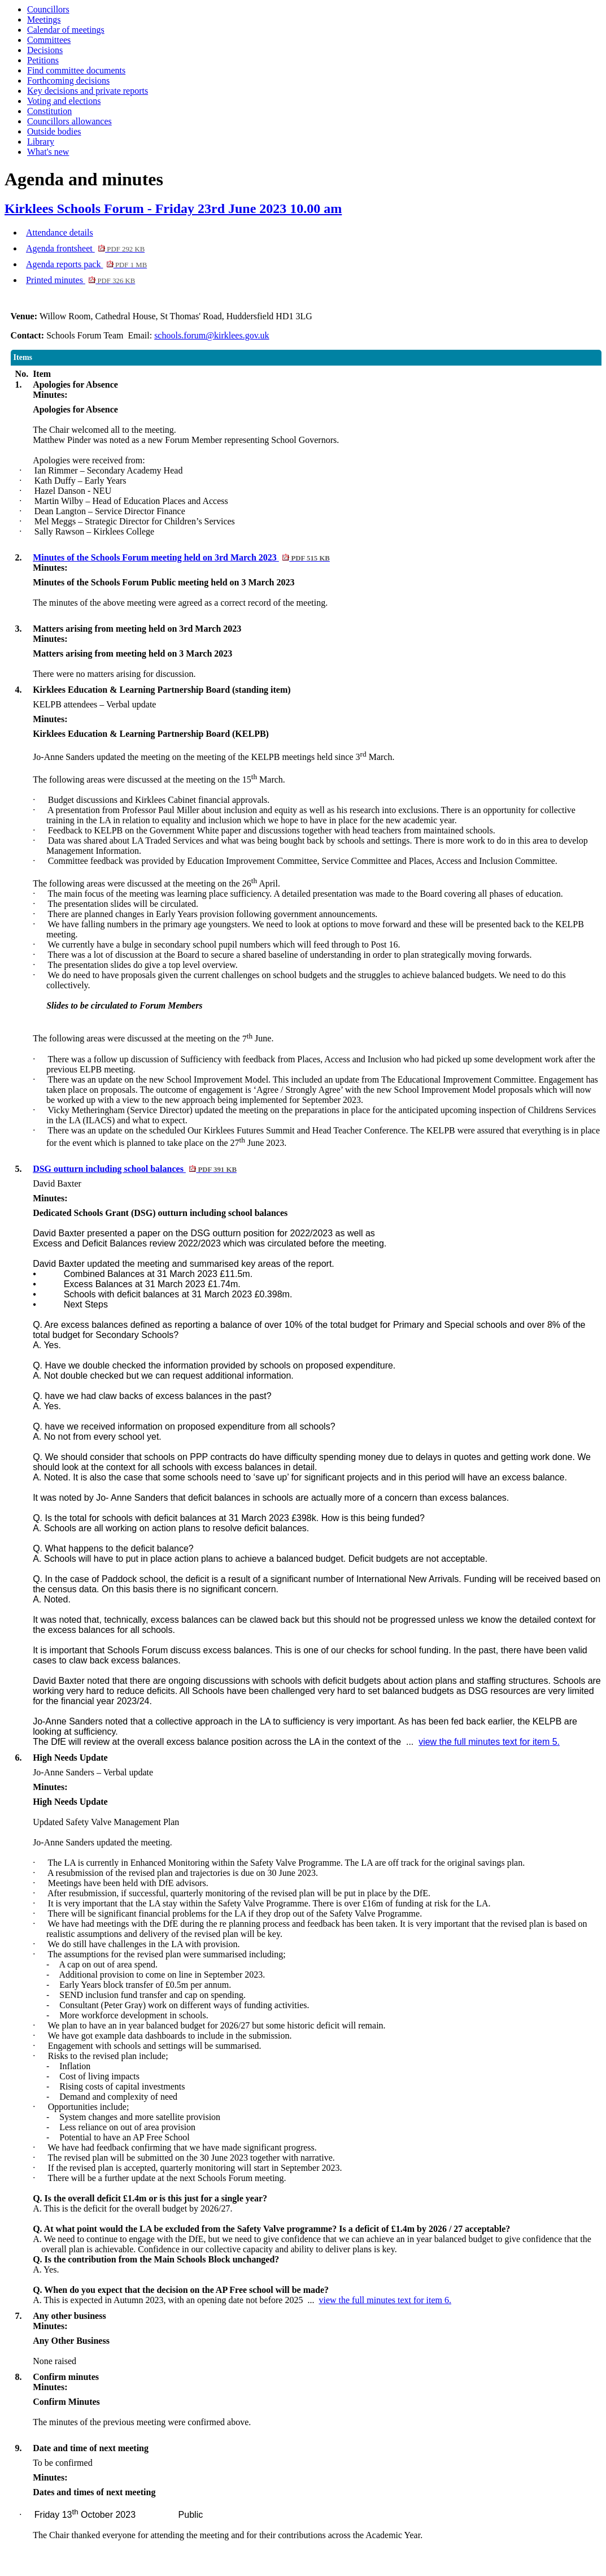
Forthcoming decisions (68, 80)
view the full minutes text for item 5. (489, 1742)
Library (40, 141)
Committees (49, 40)
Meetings (44, 19)
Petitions (43, 60)
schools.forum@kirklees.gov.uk (211, 335)
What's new (48, 152)
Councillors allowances (69, 121)
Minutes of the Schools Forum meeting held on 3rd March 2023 (181, 557)
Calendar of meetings (65, 29)
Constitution (49, 111)
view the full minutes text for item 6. (385, 2300)
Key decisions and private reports (87, 90)
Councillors (48, 9)
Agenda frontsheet (85, 248)
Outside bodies (54, 131)
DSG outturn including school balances (135, 1169)
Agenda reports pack (86, 264)
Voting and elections (64, 101)
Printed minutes (80, 280)
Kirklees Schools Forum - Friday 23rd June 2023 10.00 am (173, 208)
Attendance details (59, 232)
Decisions (45, 50)
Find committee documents (76, 70)
